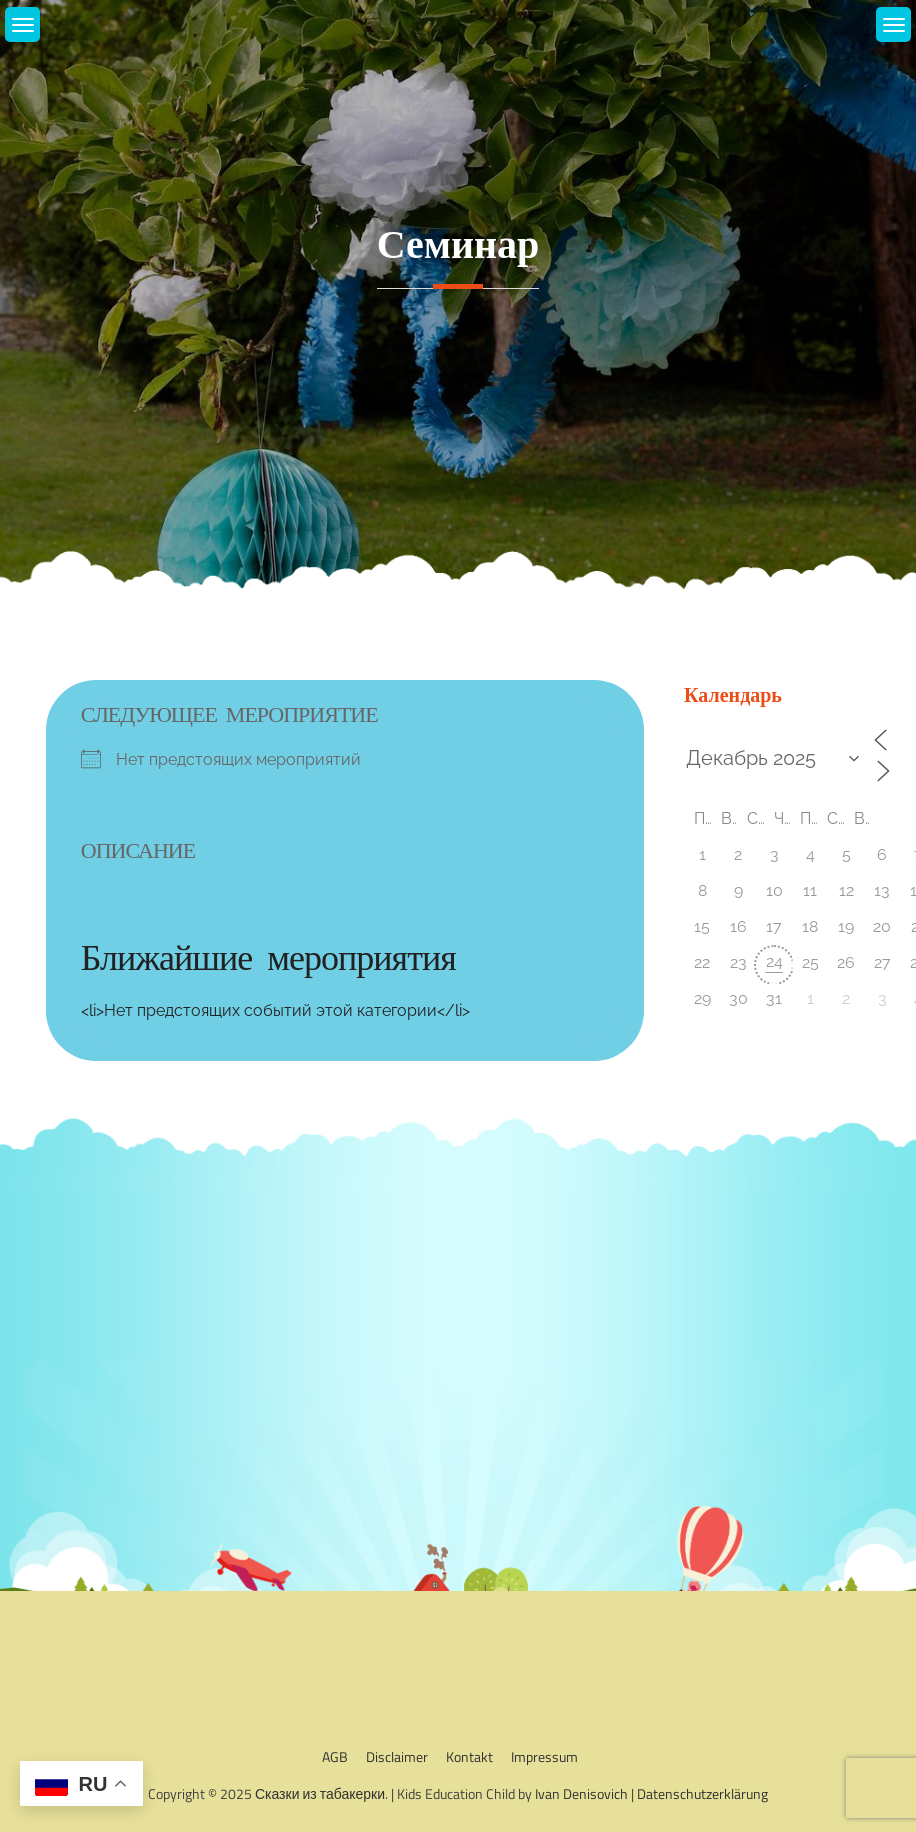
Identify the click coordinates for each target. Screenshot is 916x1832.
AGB (335, 1756)
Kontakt (469, 1756)
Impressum (544, 1756)
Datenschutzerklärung (702, 1793)
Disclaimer (397, 1756)
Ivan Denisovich (581, 1793)
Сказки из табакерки (320, 1793)
